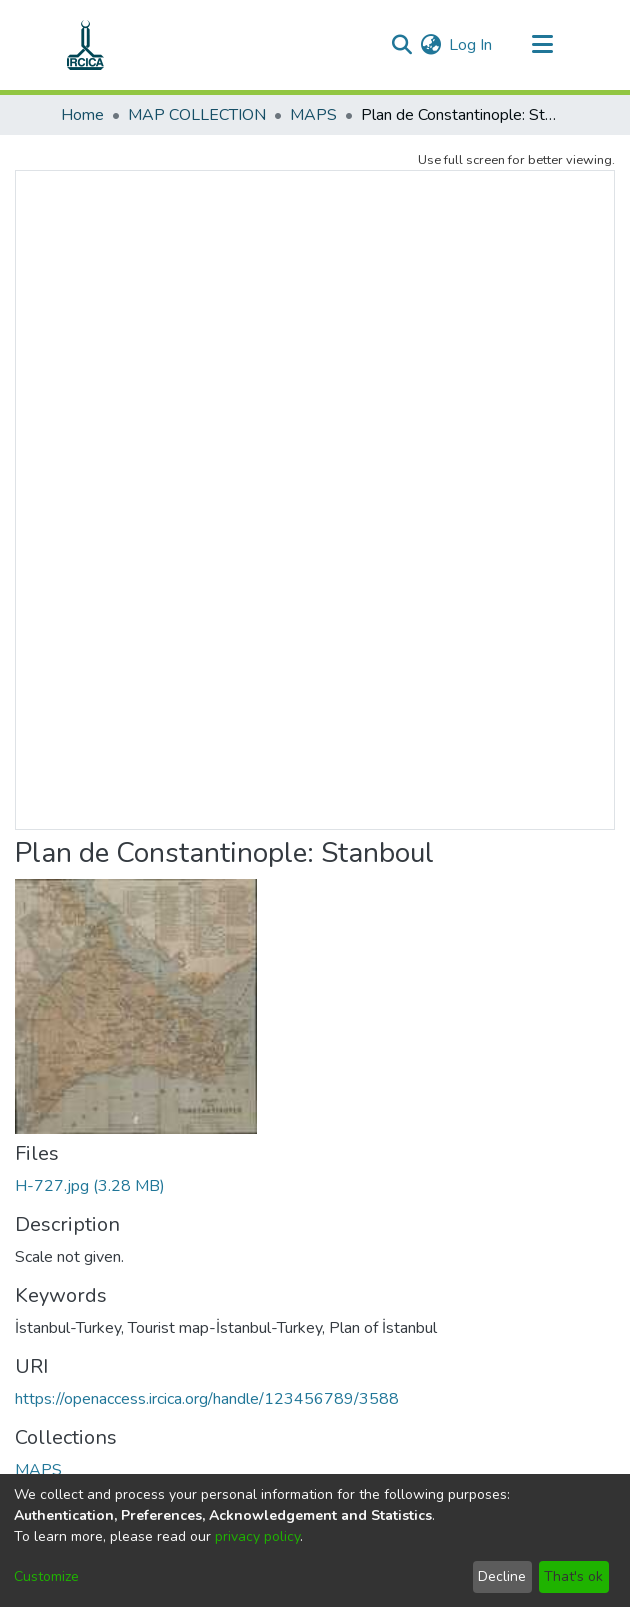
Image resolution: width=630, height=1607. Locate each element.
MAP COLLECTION (197, 115)
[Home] (85, 45)
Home (82, 115)
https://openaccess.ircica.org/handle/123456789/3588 (207, 1399)
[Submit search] (401, 45)
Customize (46, 1576)
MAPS (313, 115)
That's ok (573, 1576)
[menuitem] (430, 45)
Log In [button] (471, 45)
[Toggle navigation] (542, 45)
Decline (502, 1576)
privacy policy (257, 1536)
